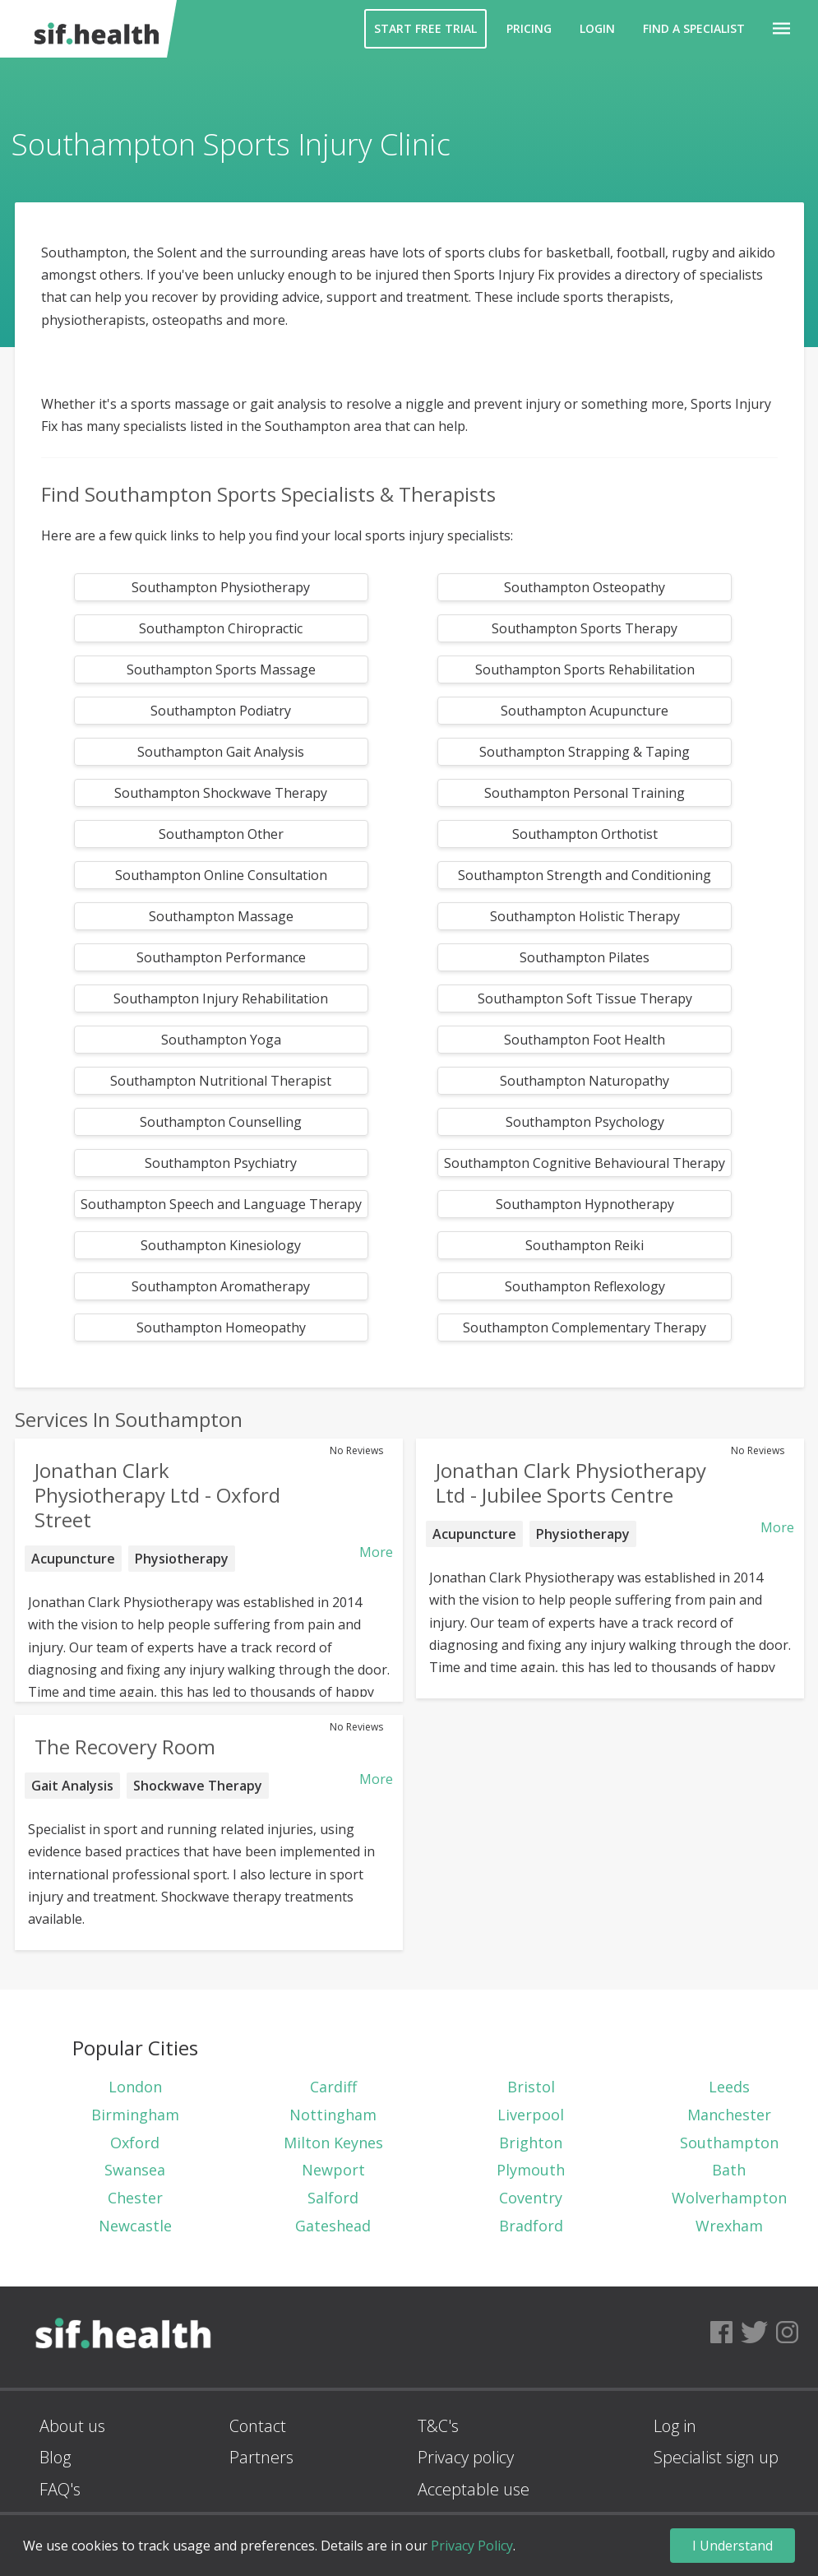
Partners (261, 2457)
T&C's (438, 2426)
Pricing (529, 28)
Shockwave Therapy (197, 1786)
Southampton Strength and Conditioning (584, 875)
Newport (333, 2170)
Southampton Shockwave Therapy (220, 793)
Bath (729, 2170)
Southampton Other (221, 834)
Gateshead (333, 2225)
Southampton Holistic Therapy (585, 916)
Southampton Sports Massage (221, 669)
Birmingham (135, 2114)
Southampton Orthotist (585, 834)
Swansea (134, 2170)
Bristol (531, 2086)
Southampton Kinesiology (221, 1245)
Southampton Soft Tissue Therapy (585, 998)
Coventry (530, 2198)
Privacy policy (466, 2457)
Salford (332, 2198)
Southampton (729, 2142)
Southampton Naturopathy (584, 1081)
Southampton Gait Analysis (220, 752)
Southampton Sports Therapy (584, 628)
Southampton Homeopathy (221, 1327)
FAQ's (60, 2489)
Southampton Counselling (221, 1122)
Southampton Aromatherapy (221, 1286)
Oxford (134, 2142)
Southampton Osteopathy (584, 587)
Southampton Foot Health (584, 1040)
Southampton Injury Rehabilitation (220, 998)
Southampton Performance (221, 957)
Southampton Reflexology (585, 1286)
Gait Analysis (72, 1786)
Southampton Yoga (221, 1040)
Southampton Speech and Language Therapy (221, 1204)
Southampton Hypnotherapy (585, 1204)
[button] (781, 29)
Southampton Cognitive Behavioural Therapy (584, 1163)
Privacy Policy (472, 2546)
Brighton (530, 2142)
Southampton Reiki (584, 1245)
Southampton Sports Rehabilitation (585, 669)
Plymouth (531, 2170)
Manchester (729, 2114)
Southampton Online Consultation (221, 875)
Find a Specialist (694, 28)
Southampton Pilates (584, 957)
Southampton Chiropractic (221, 628)
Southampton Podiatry (220, 711)
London (135, 2086)
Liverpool (530, 2114)
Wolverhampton (729, 2198)
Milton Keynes (333, 2142)
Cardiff (333, 2086)
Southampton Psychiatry (221, 1163)
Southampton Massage (221, 916)
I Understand (732, 2546)
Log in (675, 2426)
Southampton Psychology (585, 1122)
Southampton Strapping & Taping (584, 752)
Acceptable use (473, 2489)
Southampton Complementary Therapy (584, 1327)
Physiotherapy (182, 1559)
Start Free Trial (425, 28)
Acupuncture (73, 1559)
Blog (55, 2457)
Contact (257, 2426)
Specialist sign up (716, 2457)
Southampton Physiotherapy (221, 587)
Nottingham (333, 2114)
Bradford (531, 2225)
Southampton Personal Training (584, 793)
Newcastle (135, 2225)
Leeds (729, 2086)
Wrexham (729, 2225)
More (376, 1552)
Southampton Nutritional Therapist (220, 1081)
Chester (135, 2198)
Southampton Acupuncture (584, 711)
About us (72, 2426)
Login (597, 28)
